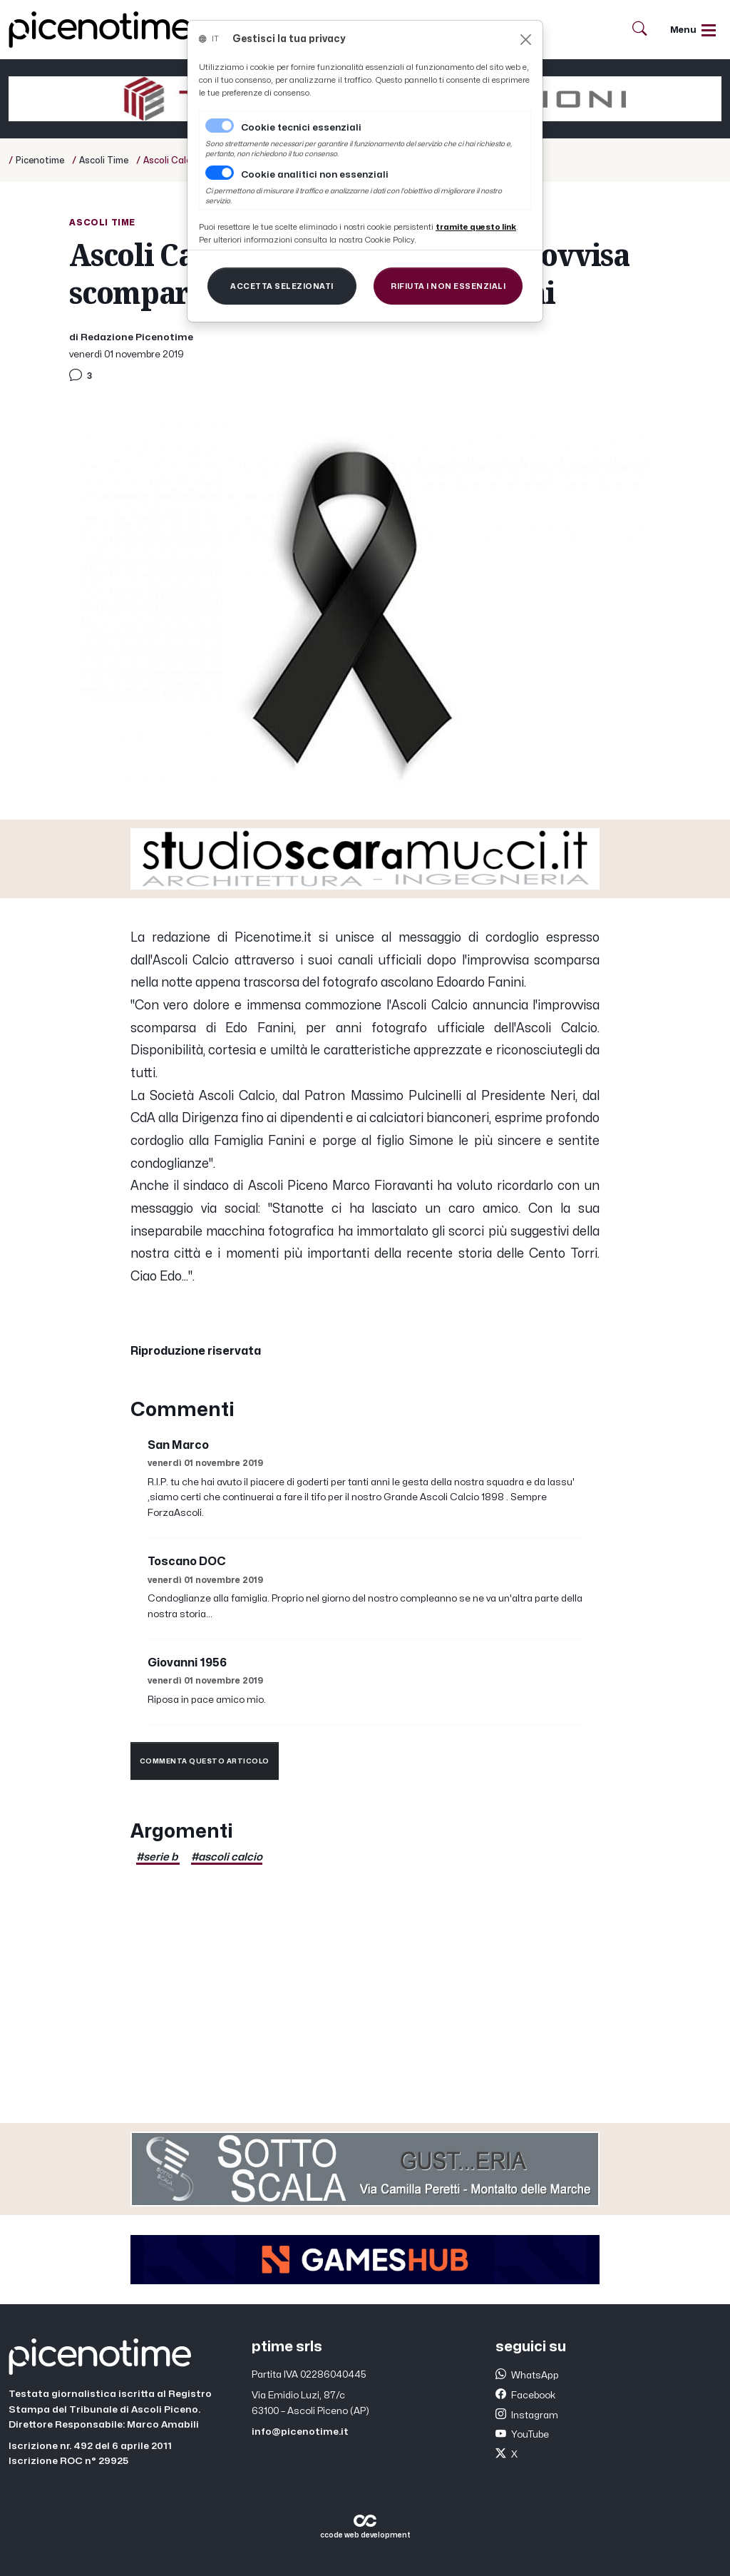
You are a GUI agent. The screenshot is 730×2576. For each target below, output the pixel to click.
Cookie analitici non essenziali (315, 174)
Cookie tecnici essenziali (301, 127)
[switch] (219, 173)
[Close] (526, 40)
